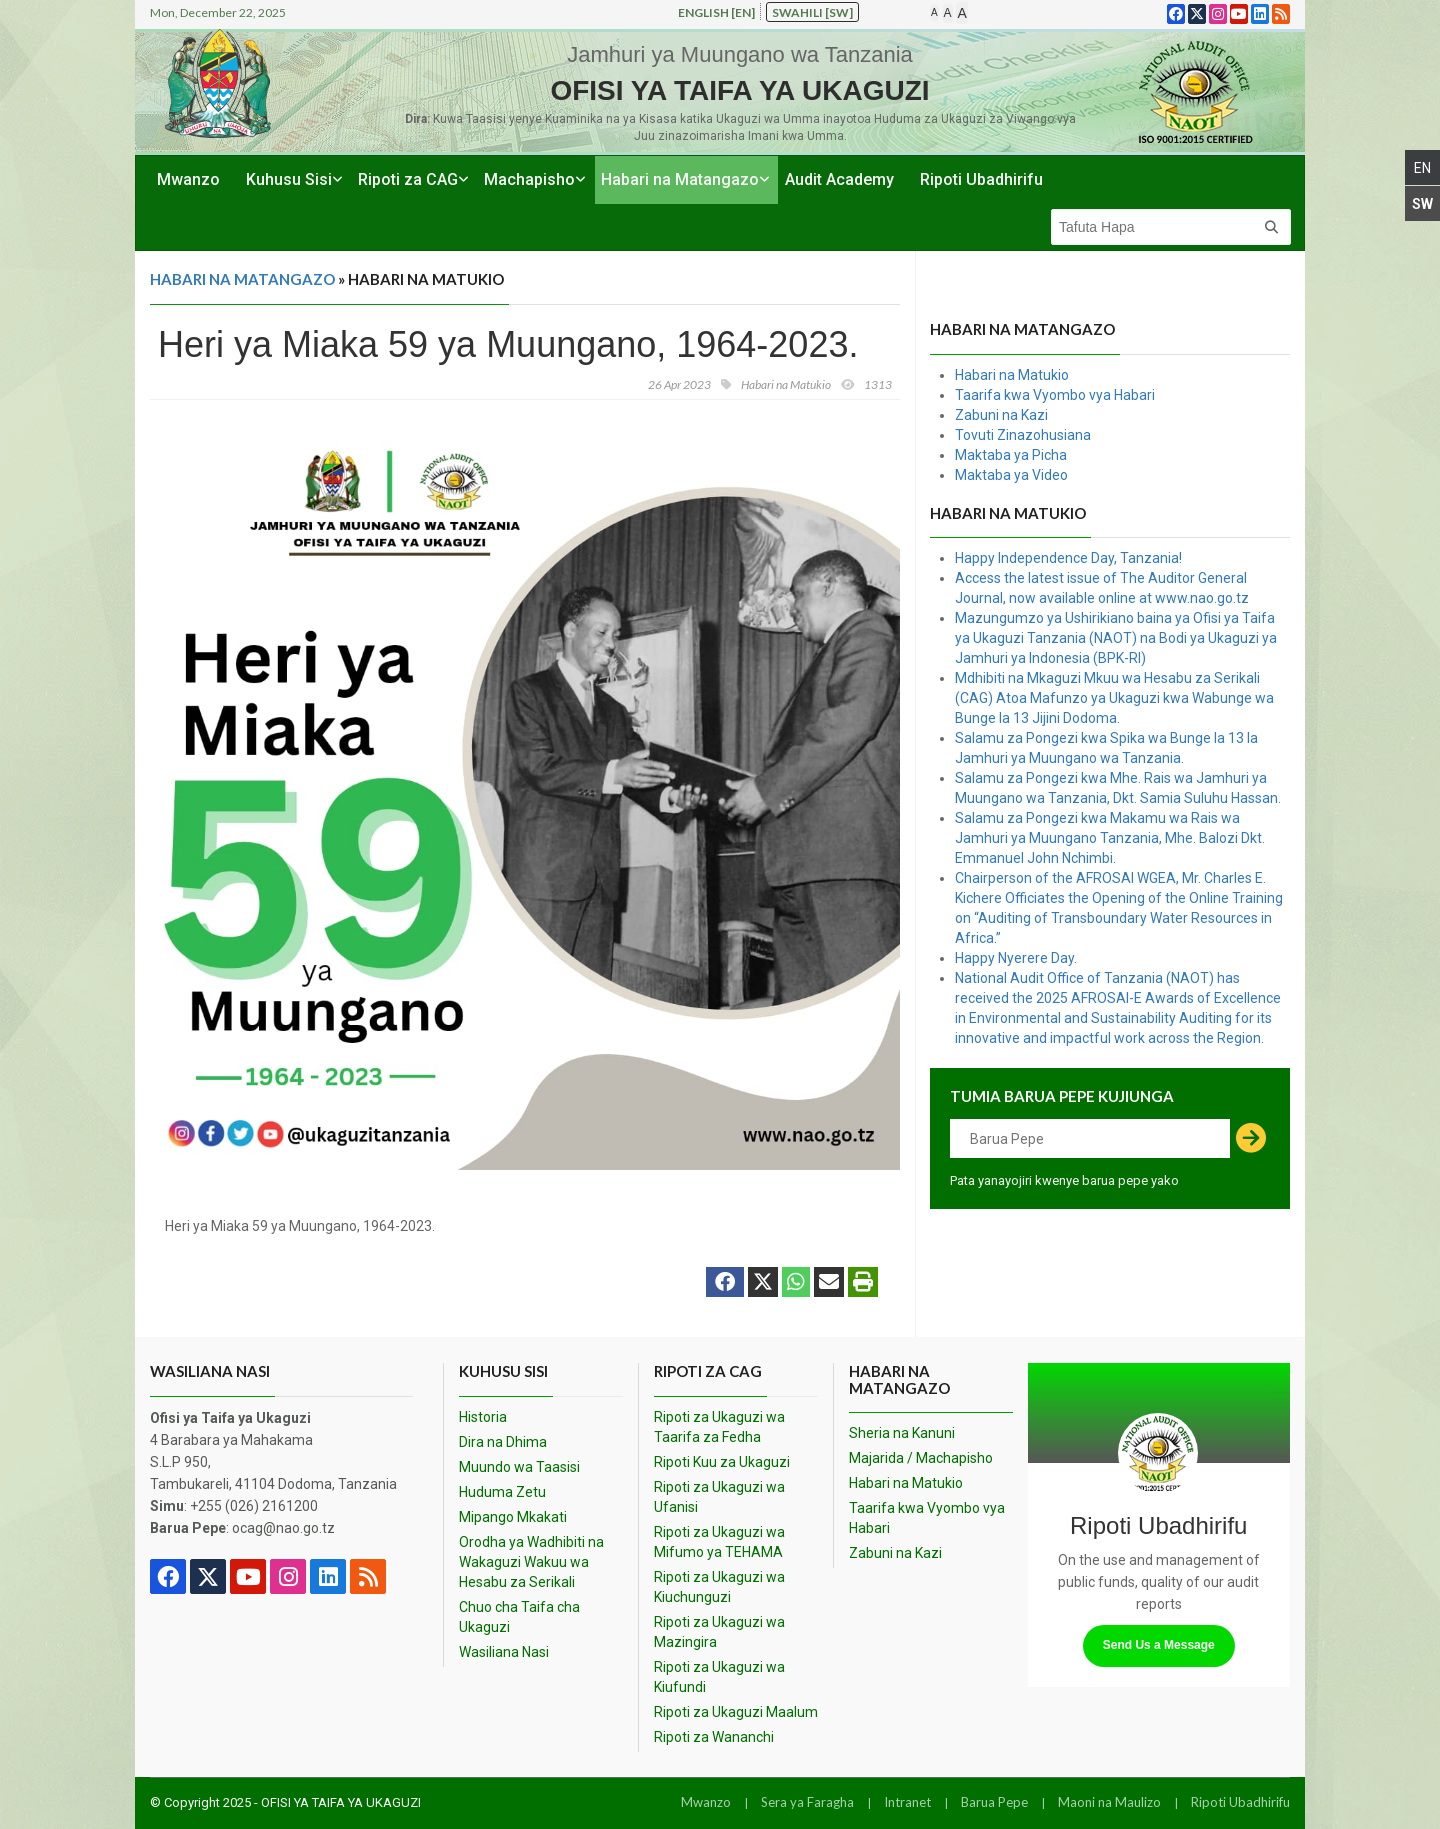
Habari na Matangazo (680, 179)
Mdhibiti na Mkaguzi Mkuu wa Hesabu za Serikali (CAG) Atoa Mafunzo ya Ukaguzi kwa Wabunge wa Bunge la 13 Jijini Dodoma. (1114, 698)
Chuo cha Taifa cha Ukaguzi (519, 1617)
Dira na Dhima (503, 1442)
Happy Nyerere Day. (1016, 958)
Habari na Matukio (1012, 375)
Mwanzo (188, 179)
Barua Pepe (994, 1802)
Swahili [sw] (812, 12)
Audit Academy (839, 179)
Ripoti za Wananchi (714, 1737)
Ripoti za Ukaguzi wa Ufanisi (719, 1497)
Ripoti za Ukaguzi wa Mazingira (719, 1632)
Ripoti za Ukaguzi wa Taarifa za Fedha (719, 1427)
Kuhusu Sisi (289, 179)
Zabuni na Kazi (1001, 415)
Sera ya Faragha (807, 1802)
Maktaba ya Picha (1011, 455)
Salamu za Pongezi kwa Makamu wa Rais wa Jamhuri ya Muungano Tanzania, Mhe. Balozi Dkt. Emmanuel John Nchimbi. (1110, 838)
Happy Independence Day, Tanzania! (1068, 558)
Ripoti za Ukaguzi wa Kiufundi (719, 1677)
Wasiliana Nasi (504, 1652)
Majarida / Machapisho (921, 1458)
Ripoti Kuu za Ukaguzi (722, 1462)
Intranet (907, 1802)
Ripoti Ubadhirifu (981, 179)
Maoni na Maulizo (1109, 1802)
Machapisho (529, 179)
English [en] (716, 12)
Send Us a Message (1159, 1645)
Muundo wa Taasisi (519, 1467)
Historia (483, 1417)
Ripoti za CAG (408, 179)
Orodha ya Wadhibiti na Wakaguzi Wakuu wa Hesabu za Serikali (531, 1562)
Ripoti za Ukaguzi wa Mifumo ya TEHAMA (719, 1542)
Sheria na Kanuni (902, 1433)
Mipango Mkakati (513, 1517)
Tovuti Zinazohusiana (1023, 435)
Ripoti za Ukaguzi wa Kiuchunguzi (719, 1587)
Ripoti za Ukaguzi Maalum (736, 1712)
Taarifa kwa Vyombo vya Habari (1055, 395)
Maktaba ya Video (1011, 475)
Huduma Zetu (502, 1492)
